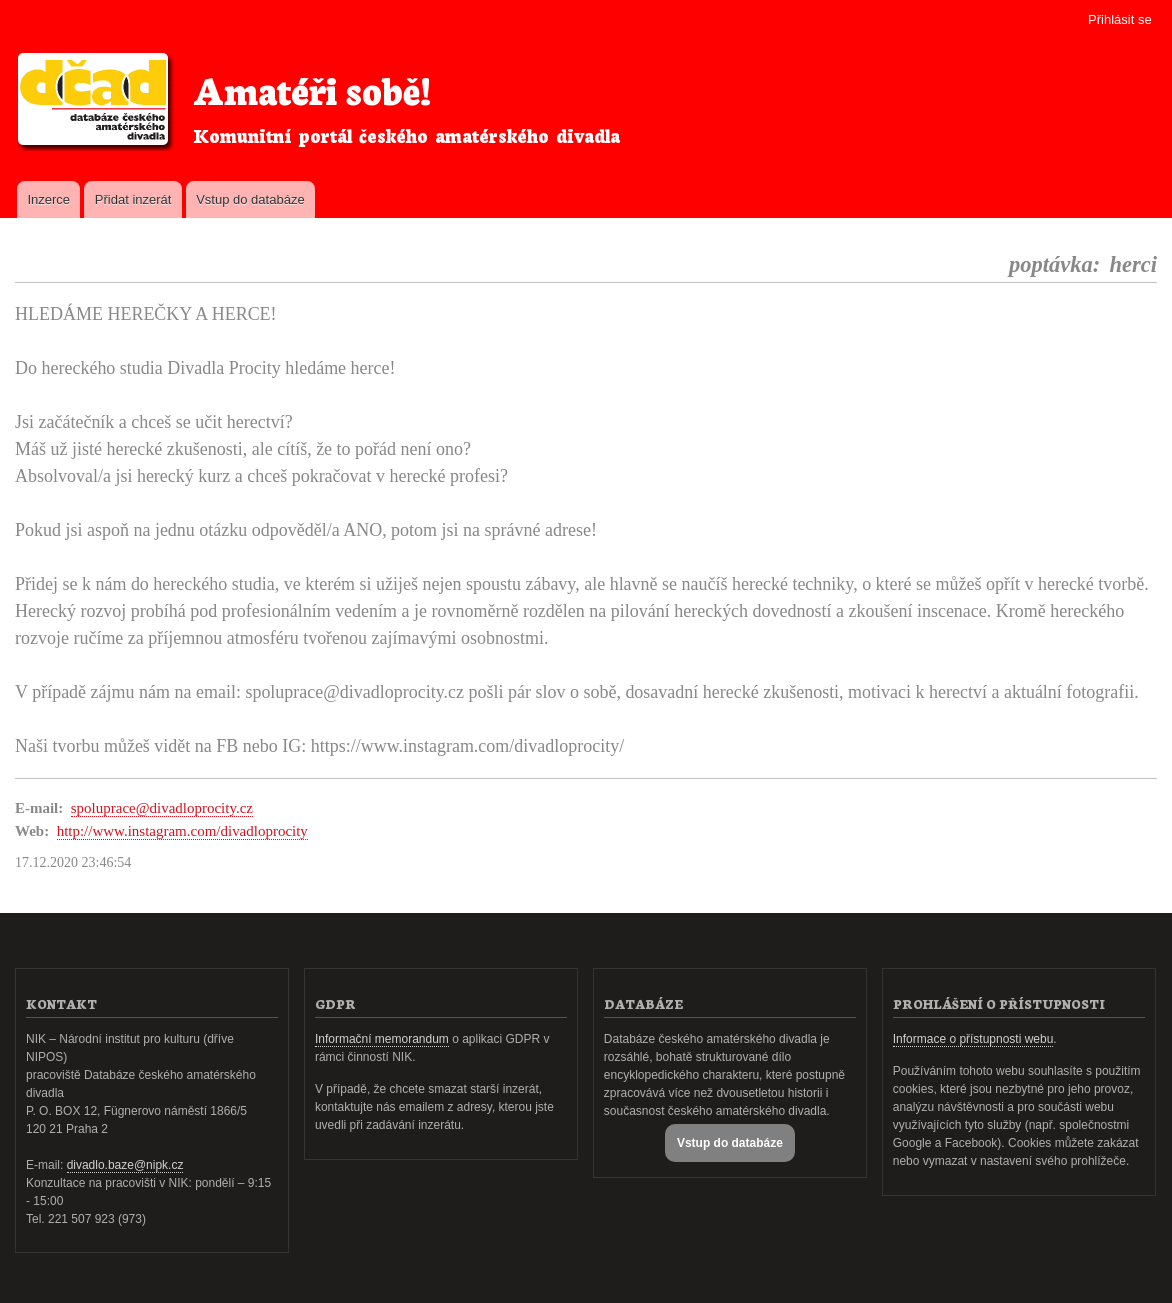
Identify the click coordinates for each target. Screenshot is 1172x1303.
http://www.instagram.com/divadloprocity (182, 831)
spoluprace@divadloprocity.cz (162, 808)
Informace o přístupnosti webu (973, 1039)
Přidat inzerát (133, 199)
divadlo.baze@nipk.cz (125, 1165)
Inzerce (48, 199)
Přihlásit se (1120, 19)
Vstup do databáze (250, 199)
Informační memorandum (382, 1039)
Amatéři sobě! (312, 88)
